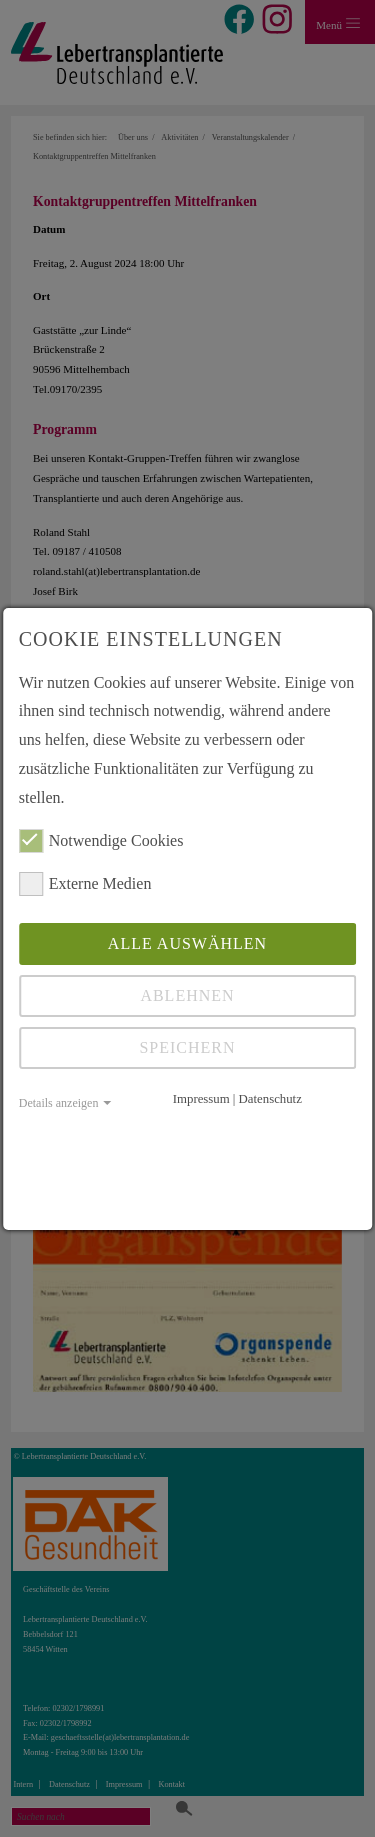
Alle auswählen (187, 943)
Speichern (187, 1047)
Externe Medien (85, 884)
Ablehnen (187, 995)
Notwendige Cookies (101, 841)
